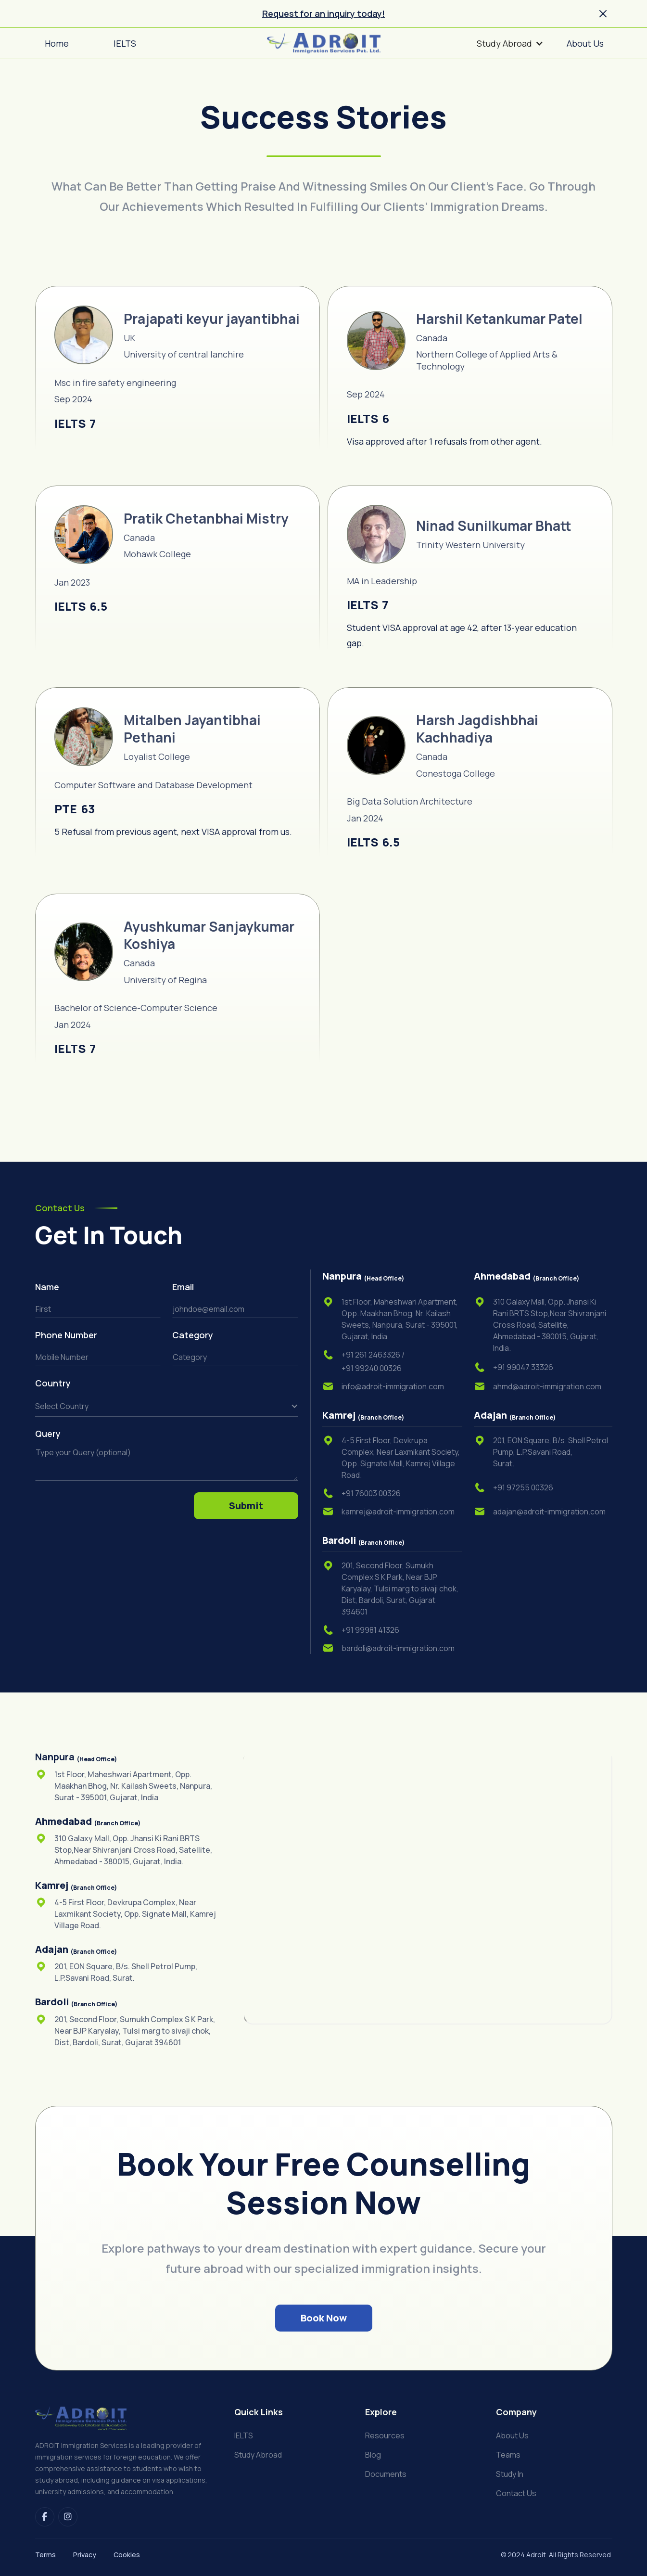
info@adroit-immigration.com (393, 1386)
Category (193, 1335)
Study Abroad (258, 2455)
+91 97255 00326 (523, 1487)
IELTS (243, 2436)
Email (183, 1287)
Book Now (324, 2317)
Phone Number (66, 1335)
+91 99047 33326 (523, 1367)
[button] (510, 43)
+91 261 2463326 (373, 1354)
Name (47, 1287)
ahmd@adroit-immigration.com (547, 1386)
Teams (508, 2455)
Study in (509, 2474)
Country (54, 1383)
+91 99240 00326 (372, 1368)
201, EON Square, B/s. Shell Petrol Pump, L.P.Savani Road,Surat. (550, 1452)
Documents (385, 2474)
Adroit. (536, 2554)
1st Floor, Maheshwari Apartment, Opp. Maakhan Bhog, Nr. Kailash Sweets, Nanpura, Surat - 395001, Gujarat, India (400, 1319)
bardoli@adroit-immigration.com (398, 1648)
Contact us (516, 2493)
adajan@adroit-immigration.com (549, 1511)
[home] (324, 43)
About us (512, 2436)
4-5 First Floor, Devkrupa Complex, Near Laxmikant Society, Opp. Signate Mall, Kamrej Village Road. (401, 1457)
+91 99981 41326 (370, 1630)
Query (48, 1433)
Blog (373, 2455)
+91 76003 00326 (371, 1493)
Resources (385, 2436)
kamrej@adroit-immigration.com (398, 1511)
